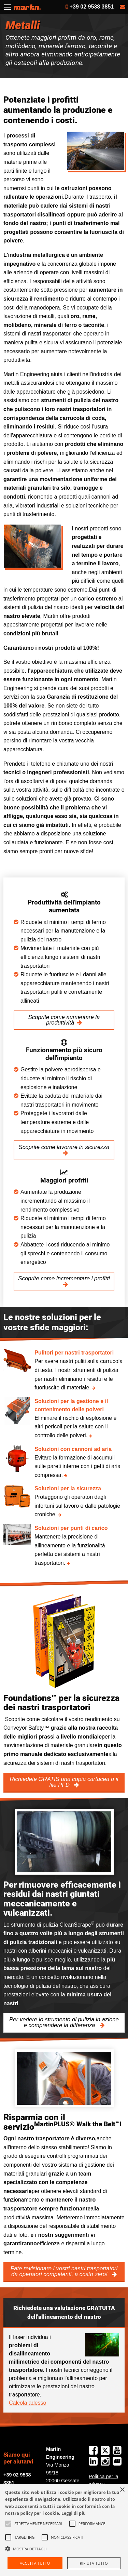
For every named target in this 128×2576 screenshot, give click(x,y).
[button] (64, 2548)
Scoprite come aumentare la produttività (64, 1020)
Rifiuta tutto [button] (94, 2563)
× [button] (122, 2490)
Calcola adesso (27, 2403)
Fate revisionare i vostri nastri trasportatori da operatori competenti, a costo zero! (64, 2271)
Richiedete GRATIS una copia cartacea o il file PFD (64, 1782)
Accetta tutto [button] (35, 2563)
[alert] (64, 2530)
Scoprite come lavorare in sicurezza (64, 1147)
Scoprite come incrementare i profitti (64, 1278)
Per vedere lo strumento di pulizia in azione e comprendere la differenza (64, 2022)
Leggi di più (73, 2513)
